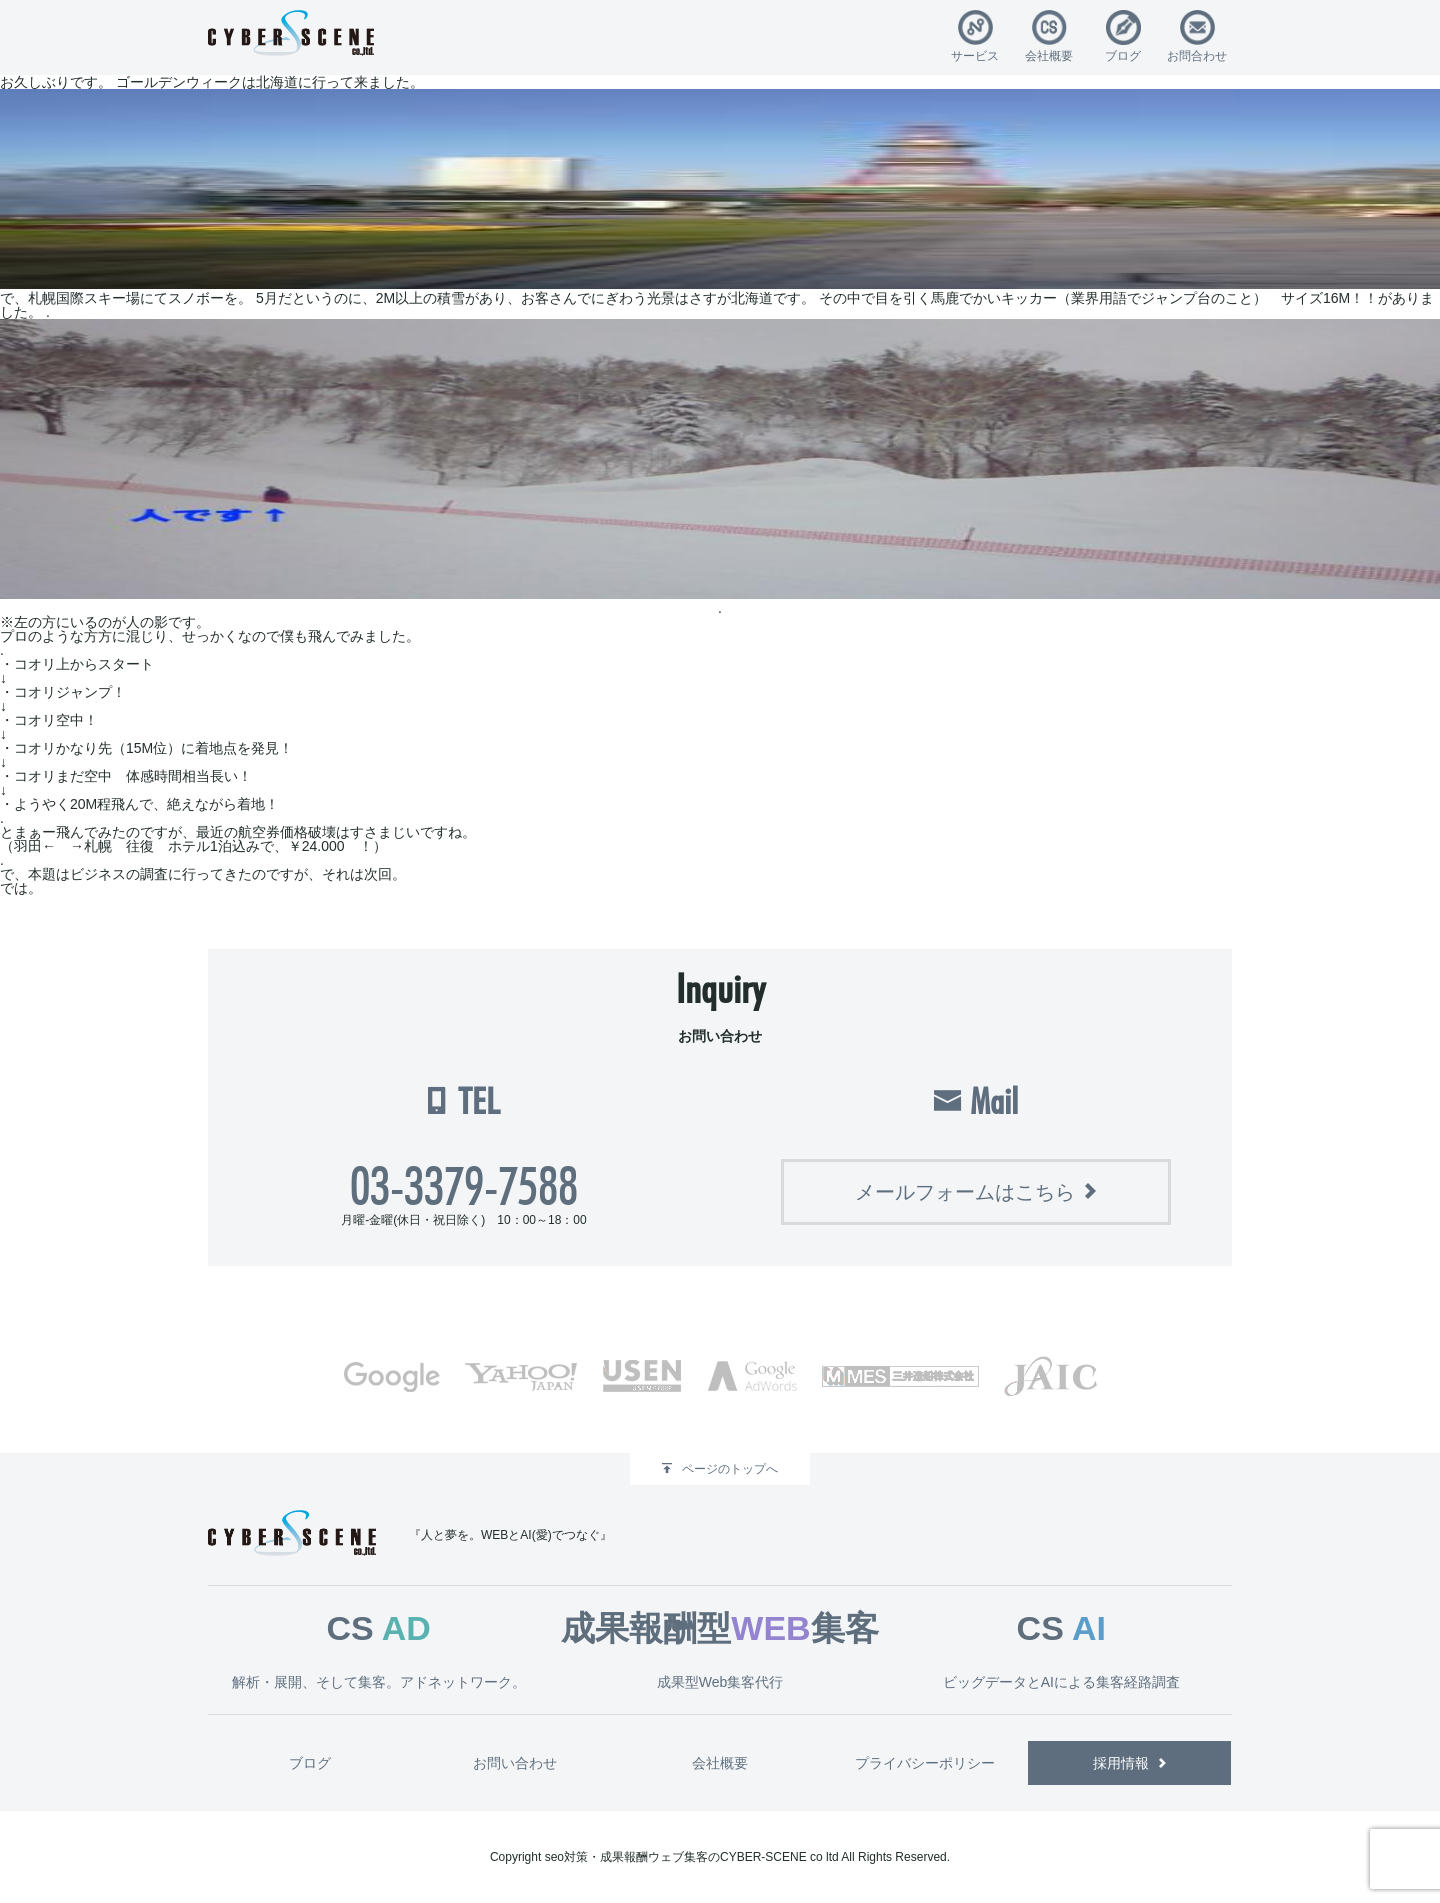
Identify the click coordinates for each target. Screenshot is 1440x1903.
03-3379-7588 (464, 1185)
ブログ (1123, 55)
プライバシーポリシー (925, 1763)
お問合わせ (1197, 55)
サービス (975, 55)
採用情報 (1121, 1763)
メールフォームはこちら (965, 1192)
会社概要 (1049, 55)
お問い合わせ (515, 1763)
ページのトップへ (730, 1469)
